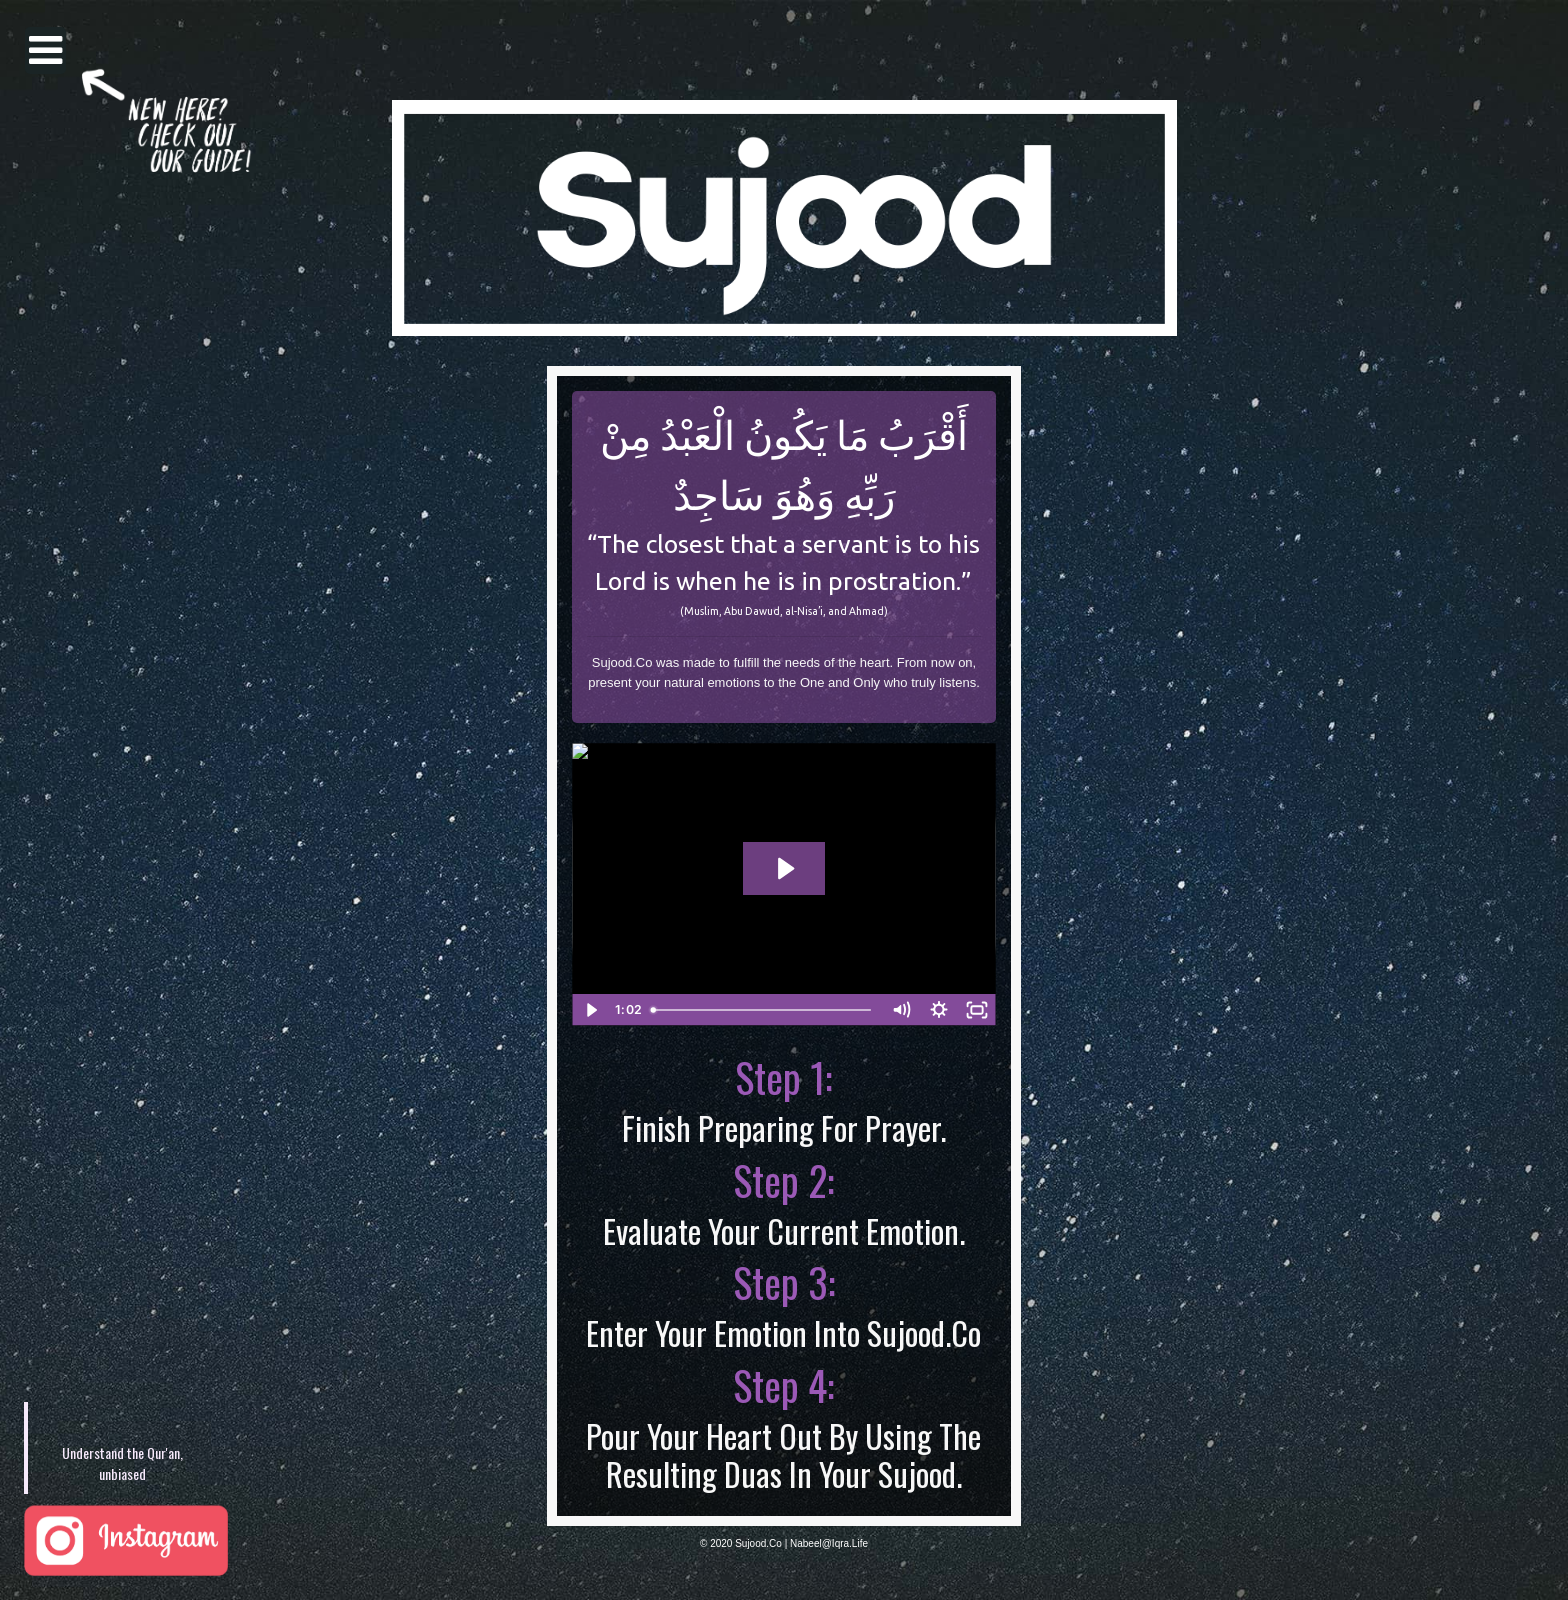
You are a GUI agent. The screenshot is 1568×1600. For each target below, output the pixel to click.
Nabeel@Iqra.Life (829, 1543)
